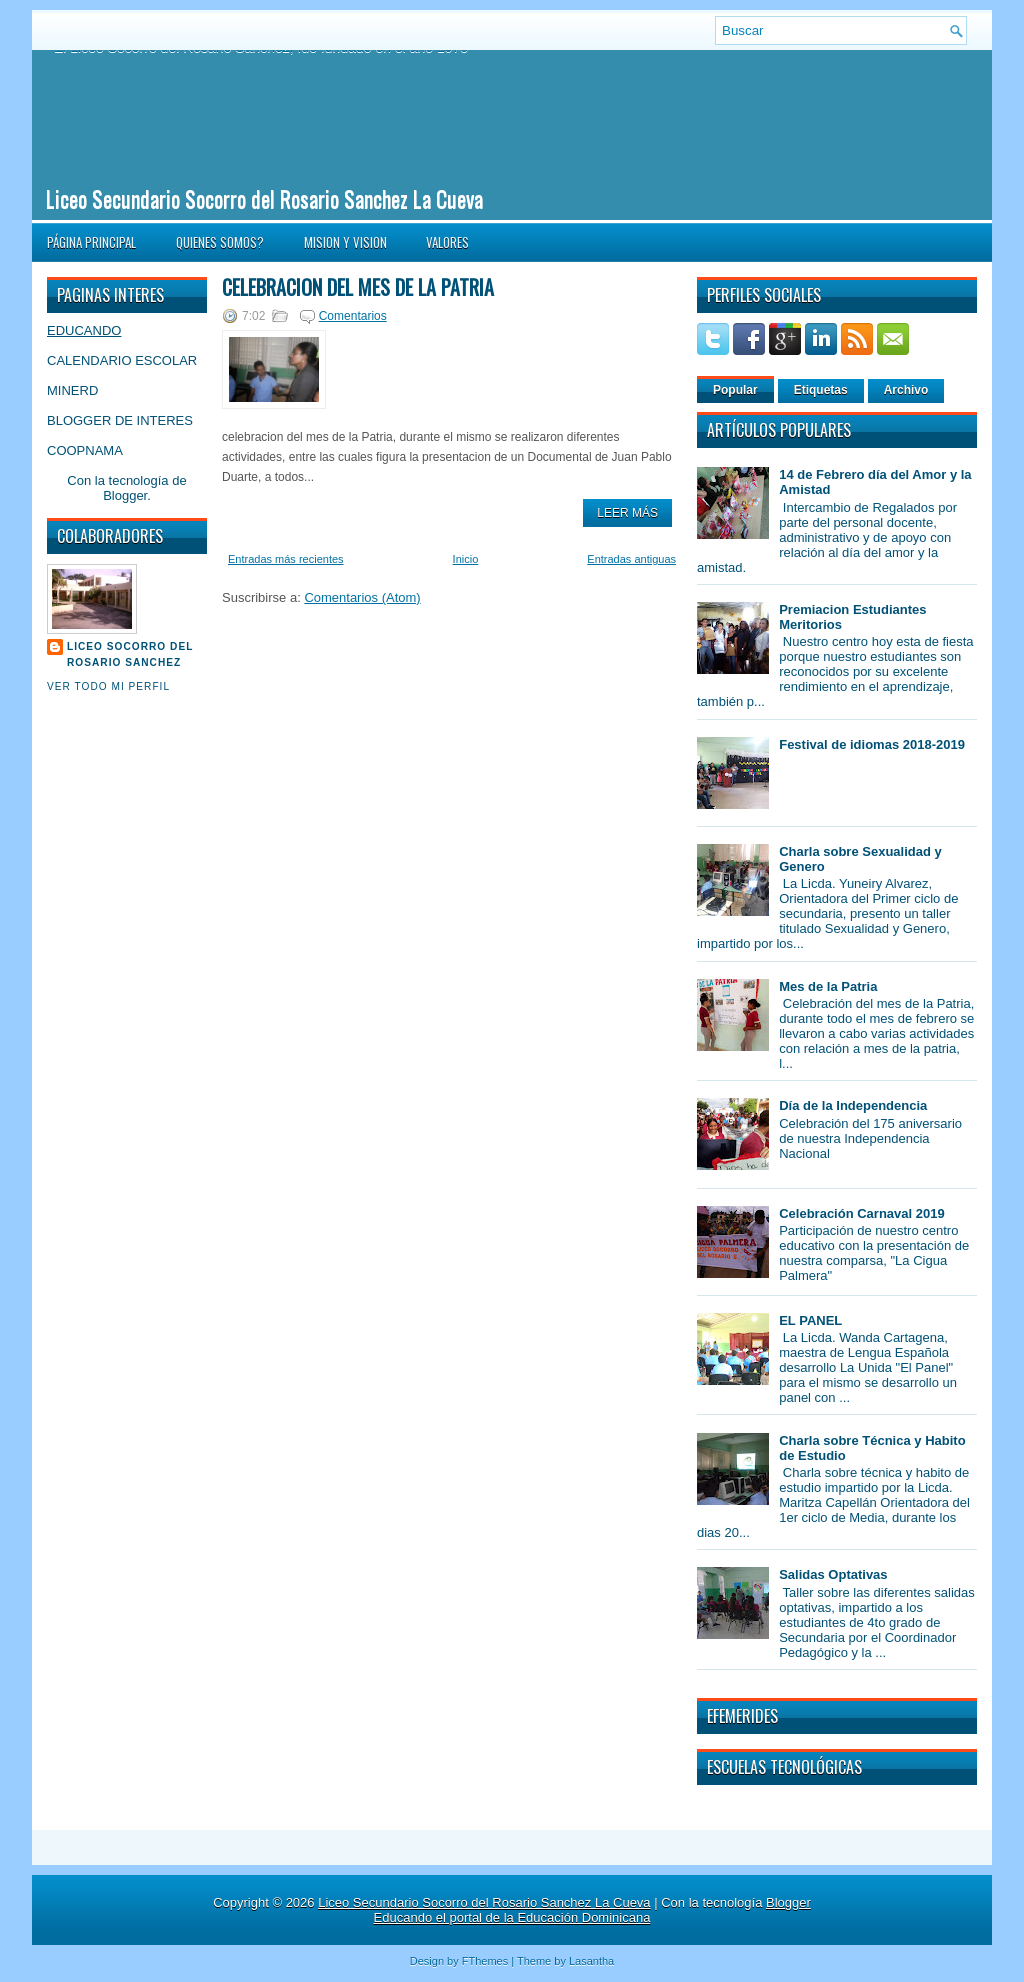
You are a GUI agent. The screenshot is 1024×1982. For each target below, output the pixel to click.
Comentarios (353, 316)
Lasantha (591, 1961)
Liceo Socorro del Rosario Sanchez (130, 654)
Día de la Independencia (853, 1105)
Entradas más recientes (286, 559)
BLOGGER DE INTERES (120, 420)
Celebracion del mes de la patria (358, 287)
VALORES (447, 242)
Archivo (906, 390)
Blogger (125, 495)
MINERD (72, 390)
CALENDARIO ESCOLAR (122, 360)
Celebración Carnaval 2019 (861, 1213)
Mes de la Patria (828, 986)
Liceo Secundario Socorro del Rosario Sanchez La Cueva (264, 198)
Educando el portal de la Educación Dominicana (512, 1917)
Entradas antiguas (631, 559)
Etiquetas (821, 390)
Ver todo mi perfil (108, 686)
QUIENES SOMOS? (220, 242)
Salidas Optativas (833, 1574)
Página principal (91, 242)
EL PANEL (810, 1320)
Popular (735, 390)
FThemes (485, 1961)
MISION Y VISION (345, 242)
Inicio (466, 559)
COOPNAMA (85, 450)
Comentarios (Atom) (362, 597)
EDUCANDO (84, 330)
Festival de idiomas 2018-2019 (872, 744)
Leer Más (627, 513)
